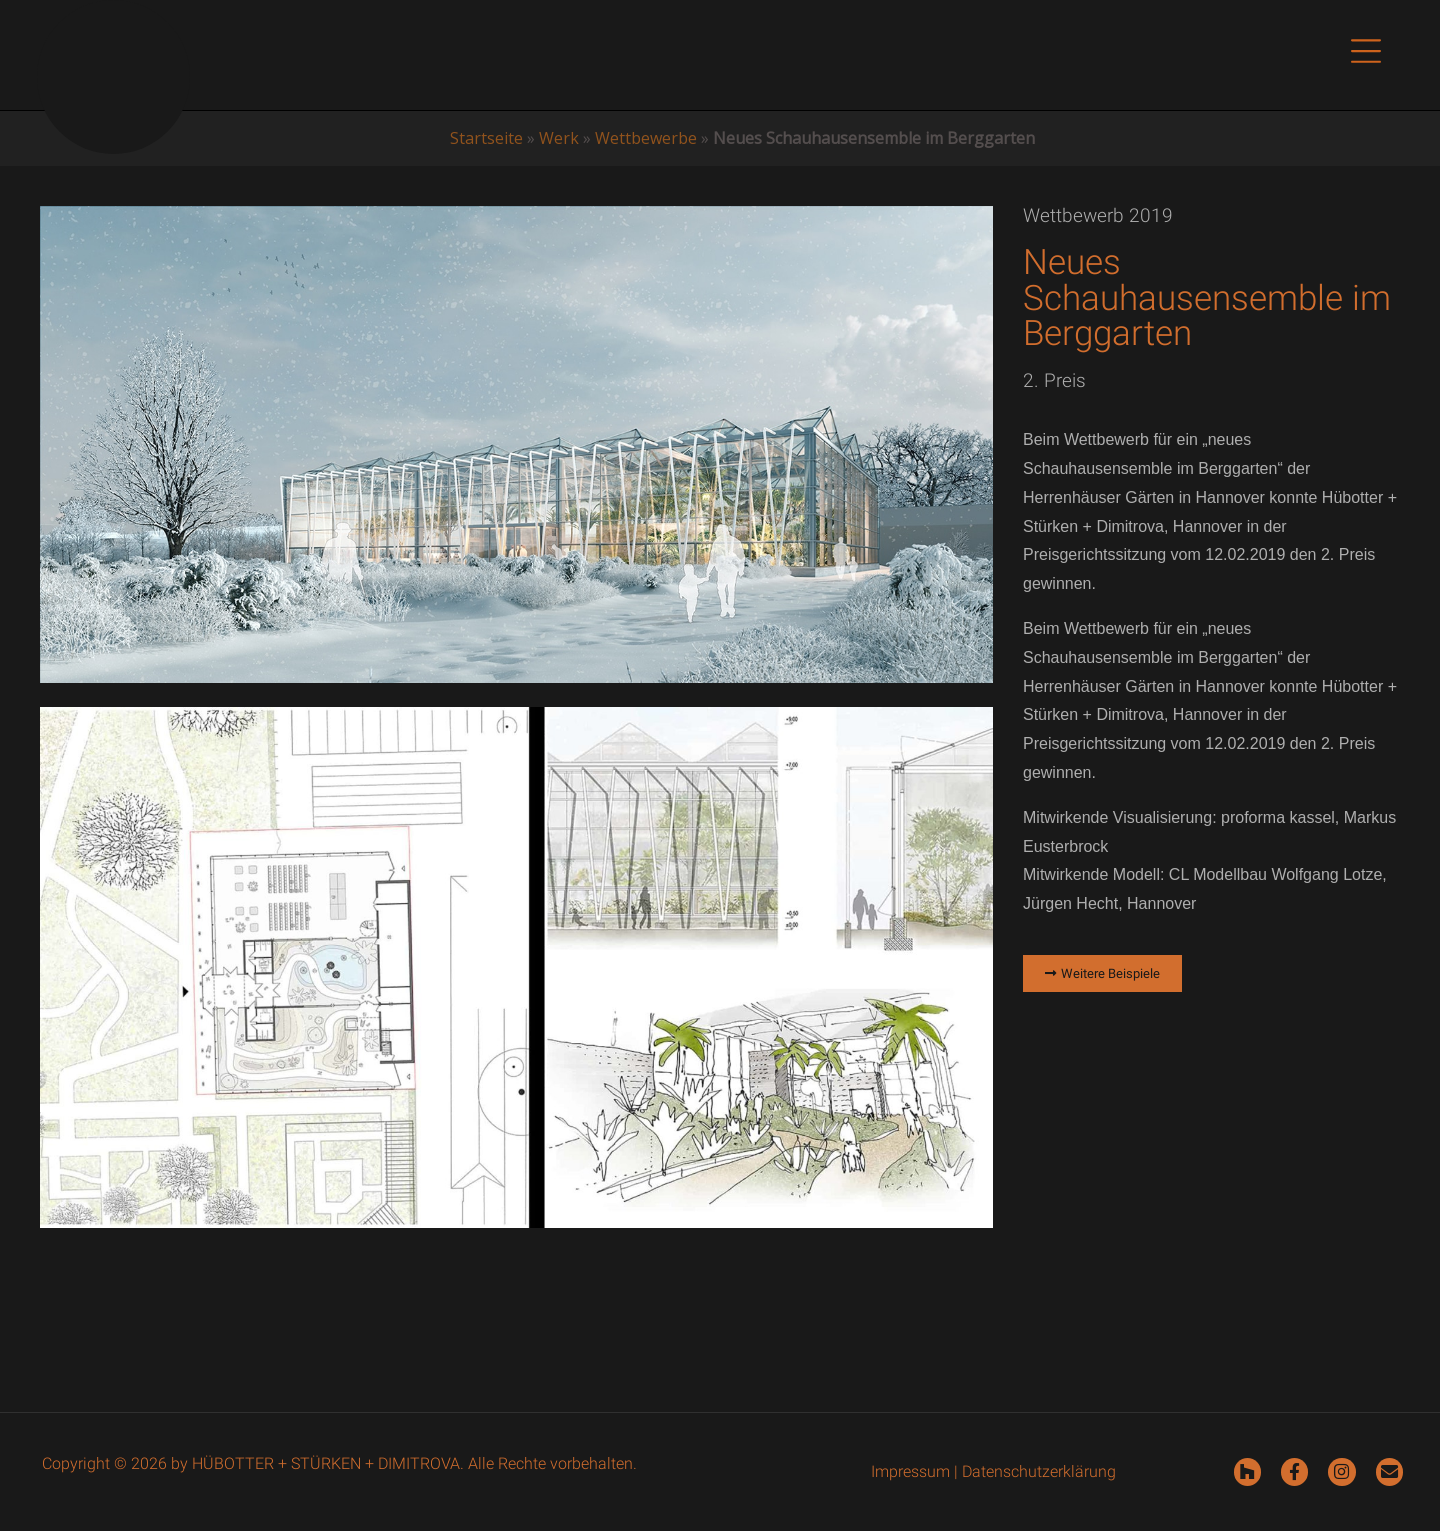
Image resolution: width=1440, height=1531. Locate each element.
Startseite (486, 138)
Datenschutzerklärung (1039, 1471)
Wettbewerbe (646, 138)
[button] (1365, 55)
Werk (559, 138)
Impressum (910, 1471)
